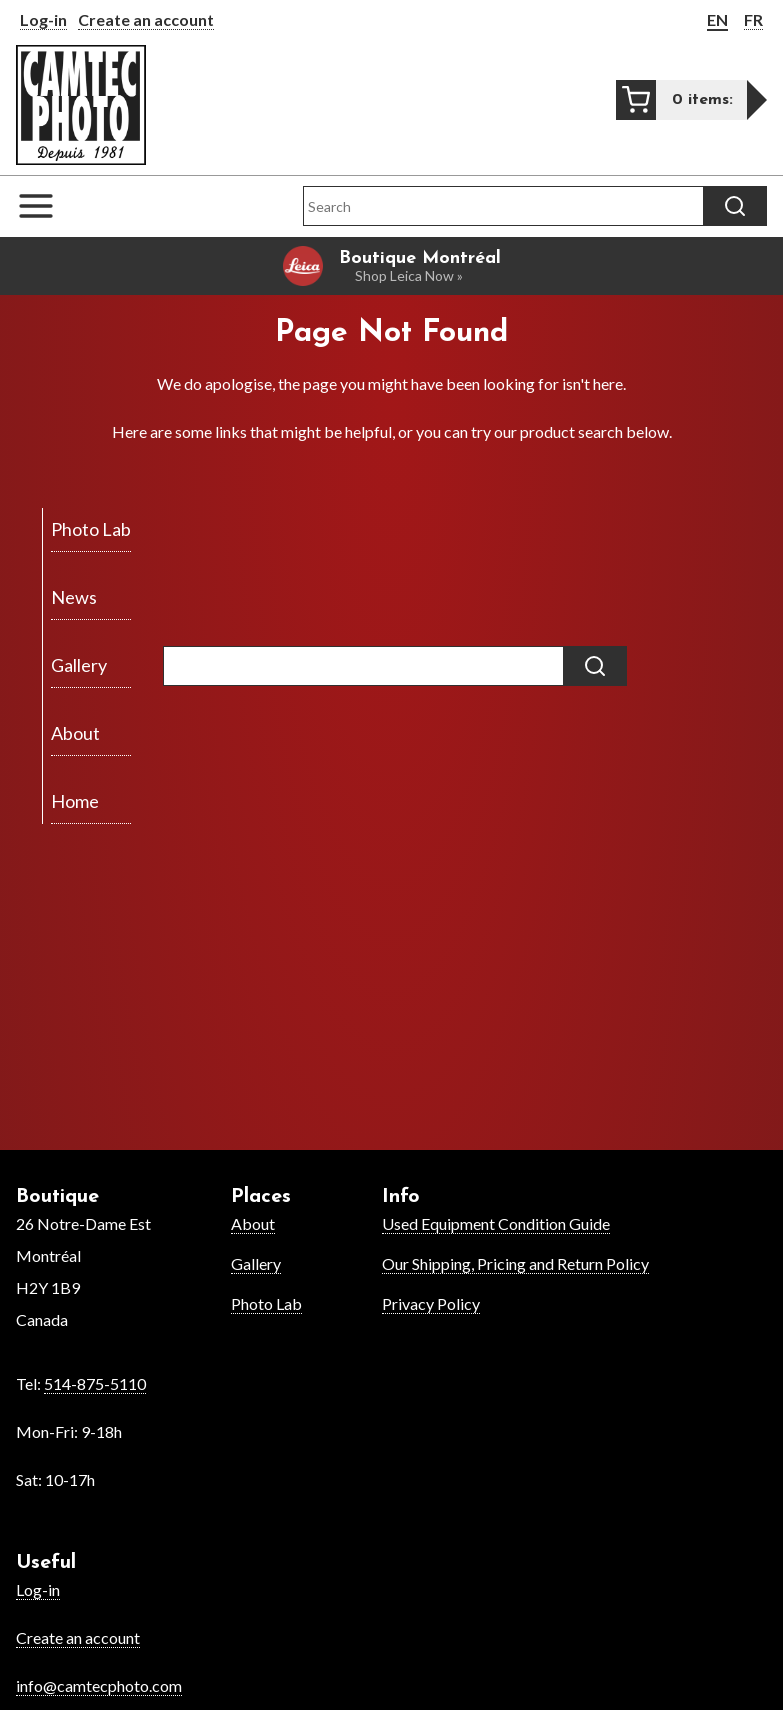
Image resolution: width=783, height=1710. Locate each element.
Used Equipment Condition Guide (496, 1223)
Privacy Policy (431, 1303)
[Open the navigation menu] (46, 206)
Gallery (256, 1263)
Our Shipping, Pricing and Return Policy (515, 1263)
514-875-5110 (95, 1383)
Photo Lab (266, 1303)
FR (753, 19)
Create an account (146, 19)
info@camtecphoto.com (99, 1685)
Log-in (43, 19)
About (253, 1223)
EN (717, 19)
